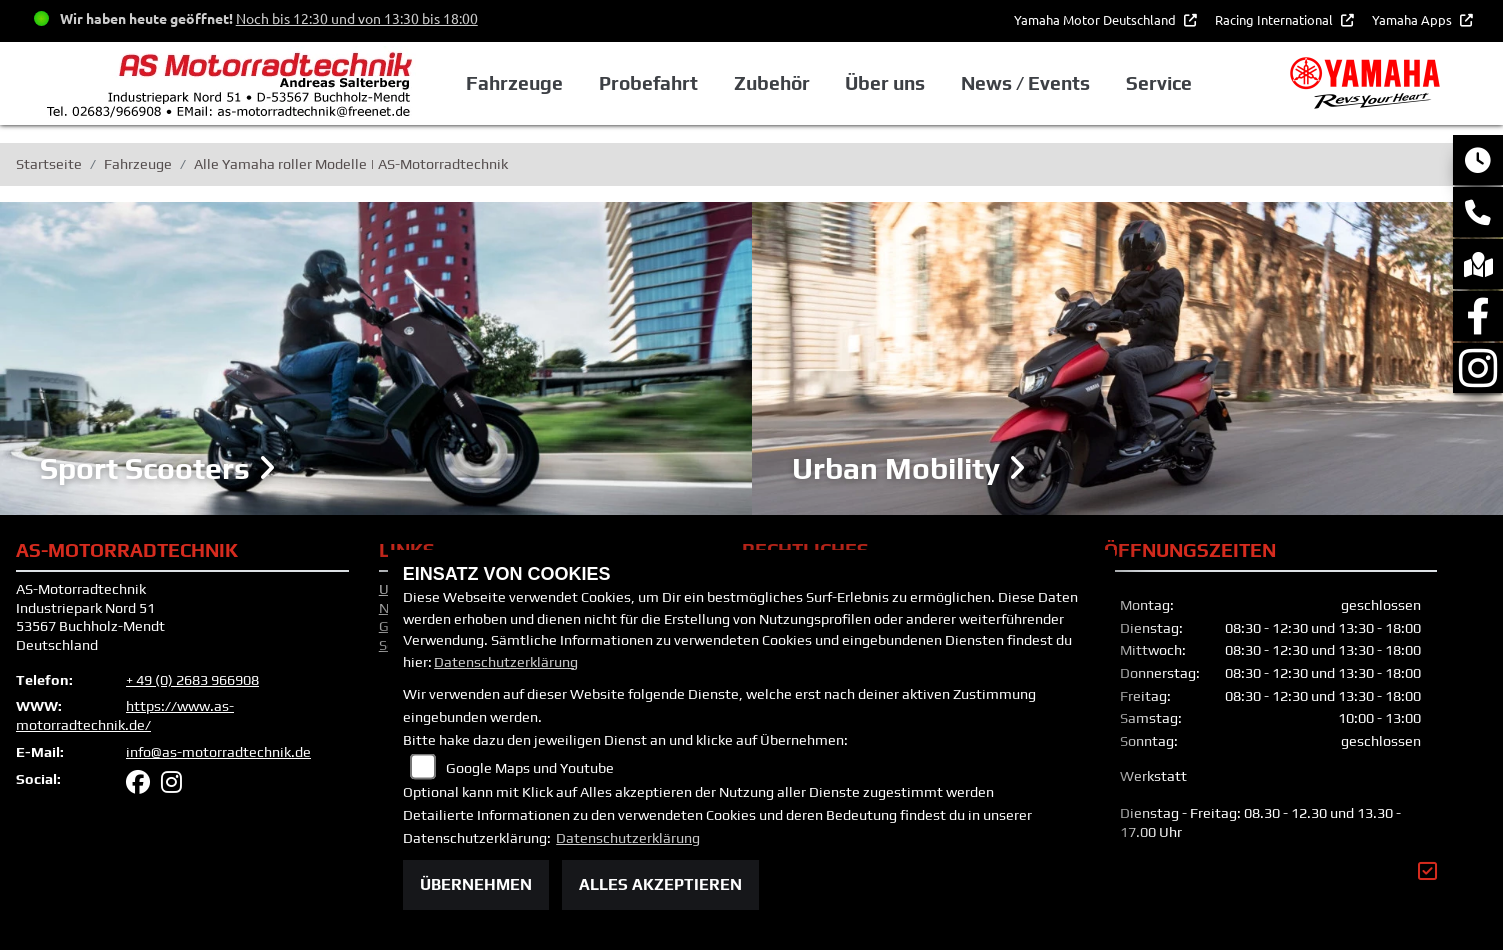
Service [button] (1159, 83)
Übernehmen (476, 884)
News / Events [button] (1025, 83)
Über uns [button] (885, 83)
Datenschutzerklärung (506, 662)
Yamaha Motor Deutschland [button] (1096, 19)
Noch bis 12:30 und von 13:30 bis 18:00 (357, 18)
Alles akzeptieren (660, 884)
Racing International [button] (1275, 19)
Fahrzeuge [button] (514, 83)
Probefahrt (648, 83)
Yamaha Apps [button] (1413, 19)
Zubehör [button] (772, 83)
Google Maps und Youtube (530, 768)
